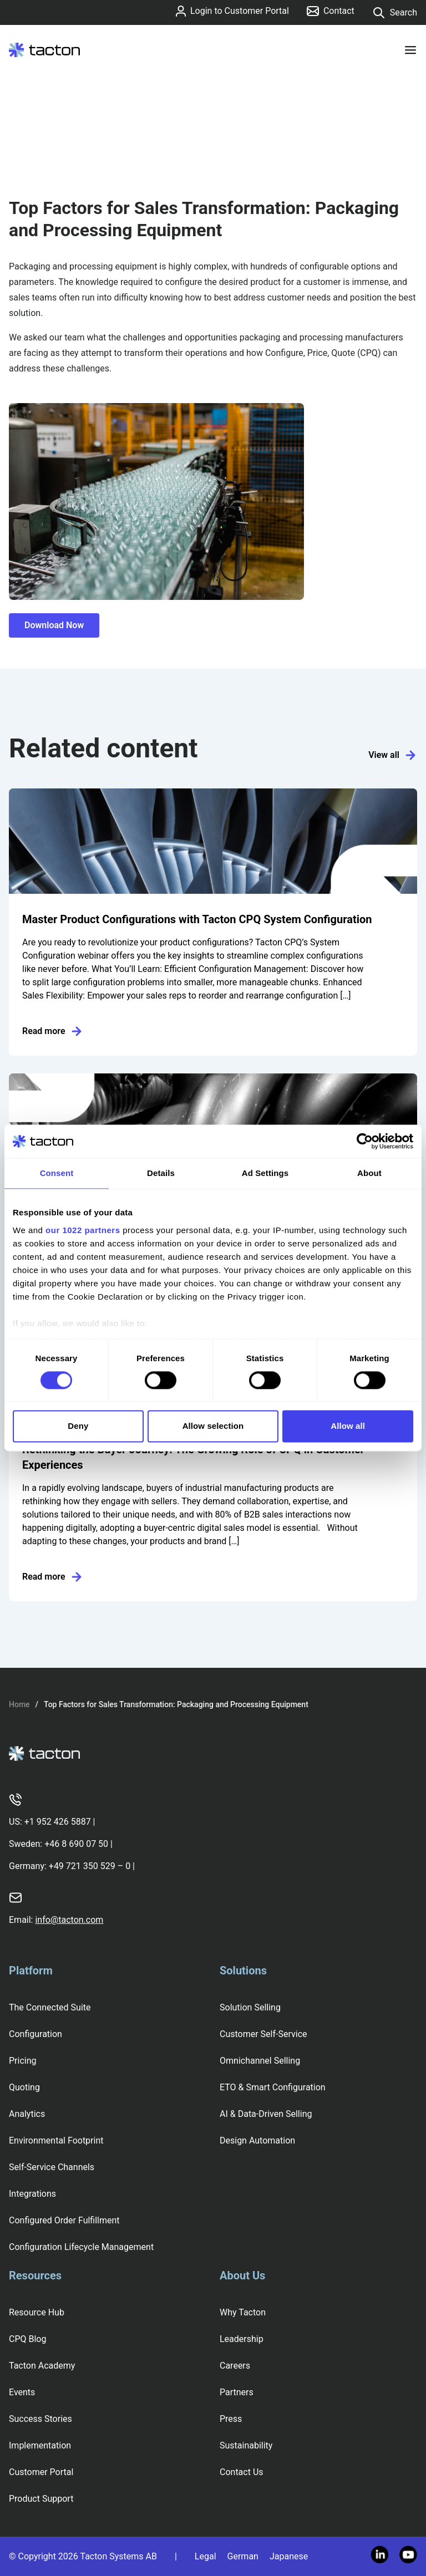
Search (394, 12)
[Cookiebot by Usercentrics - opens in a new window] (364, 1141)
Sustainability (246, 2445)
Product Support (41, 2498)
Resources (35, 2275)
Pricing (23, 2060)
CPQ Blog (27, 2339)
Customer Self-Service (263, 2034)
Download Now (54, 625)
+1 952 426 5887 (57, 1821)
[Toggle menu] (410, 50)
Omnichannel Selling (260, 2060)
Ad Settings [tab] (265, 1173)
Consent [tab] (57, 1173)
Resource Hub (36, 2312)
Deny (78, 1426)
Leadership (241, 2339)
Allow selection (213, 1426)
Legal (205, 2556)
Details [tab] (161, 1173)
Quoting (24, 2087)
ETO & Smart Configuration (273, 2087)
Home (19, 1704)
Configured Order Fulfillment (64, 2220)
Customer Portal (41, 2472)
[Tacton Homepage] (44, 50)
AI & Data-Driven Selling (266, 2114)
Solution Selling (250, 2007)
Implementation (40, 2445)
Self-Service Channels (51, 2167)
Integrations (32, 2193)
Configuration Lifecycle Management (81, 2247)
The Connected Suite (50, 2007)
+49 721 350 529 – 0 (89, 1866)
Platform (31, 1970)
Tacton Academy (42, 2365)
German (242, 2556)
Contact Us (241, 2472)
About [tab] (369, 1173)
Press (231, 2419)
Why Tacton (243, 2312)
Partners (236, 2392)
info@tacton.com (69, 1920)
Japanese (289, 2556)
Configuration (35, 2034)
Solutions (243, 1970)
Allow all (348, 1426)
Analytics (27, 2114)
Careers (235, 2365)
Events (22, 2392)
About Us (242, 2275)
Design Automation (257, 2140)
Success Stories (40, 2419)
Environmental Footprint (56, 2140)
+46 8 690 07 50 (76, 1844)
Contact (330, 11)
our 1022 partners (82, 1230)
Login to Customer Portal (232, 11)
